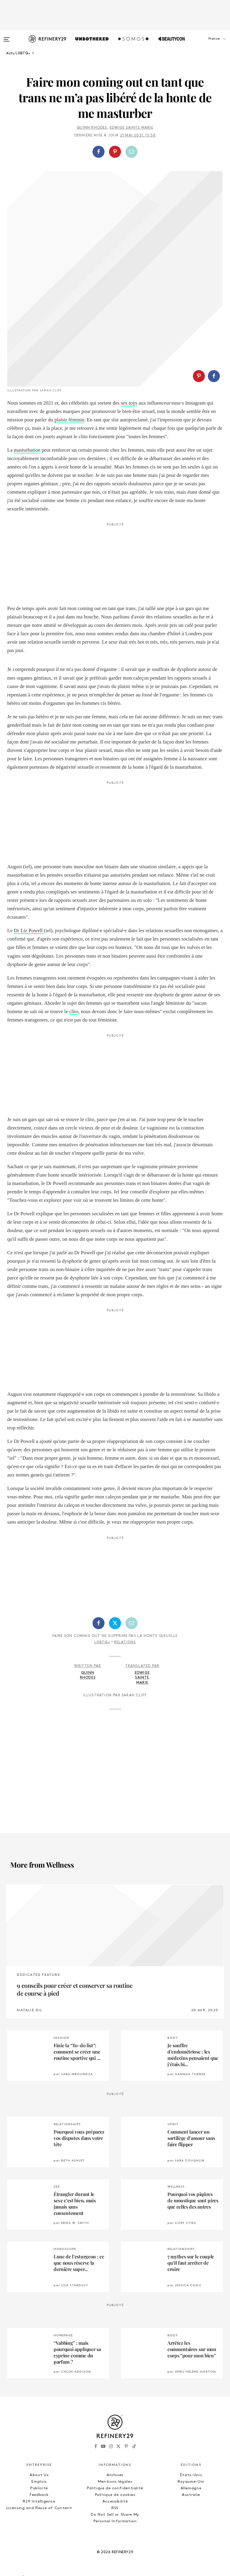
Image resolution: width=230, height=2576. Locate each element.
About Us (39, 2475)
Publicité (39, 2488)
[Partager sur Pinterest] (115, 152)
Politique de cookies (115, 2495)
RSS (115, 2508)
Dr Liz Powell (29, 930)
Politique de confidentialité (115, 2488)
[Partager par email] (131, 152)
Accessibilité (115, 2501)
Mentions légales (115, 2482)
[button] (200, 44)
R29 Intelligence (39, 2501)
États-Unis (191, 2475)
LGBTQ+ (102, 1642)
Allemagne (191, 2488)
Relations (125, 1642)
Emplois (39, 2482)
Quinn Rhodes (92, 128)
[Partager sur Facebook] (99, 152)
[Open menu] (6, 36)
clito (73, 1011)
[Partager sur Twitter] (115, 1623)
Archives (115, 2475)
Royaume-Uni (191, 2482)
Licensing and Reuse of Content (39, 2508)
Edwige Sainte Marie (131, 128)
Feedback (39, 2495)
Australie (191, 2495)
